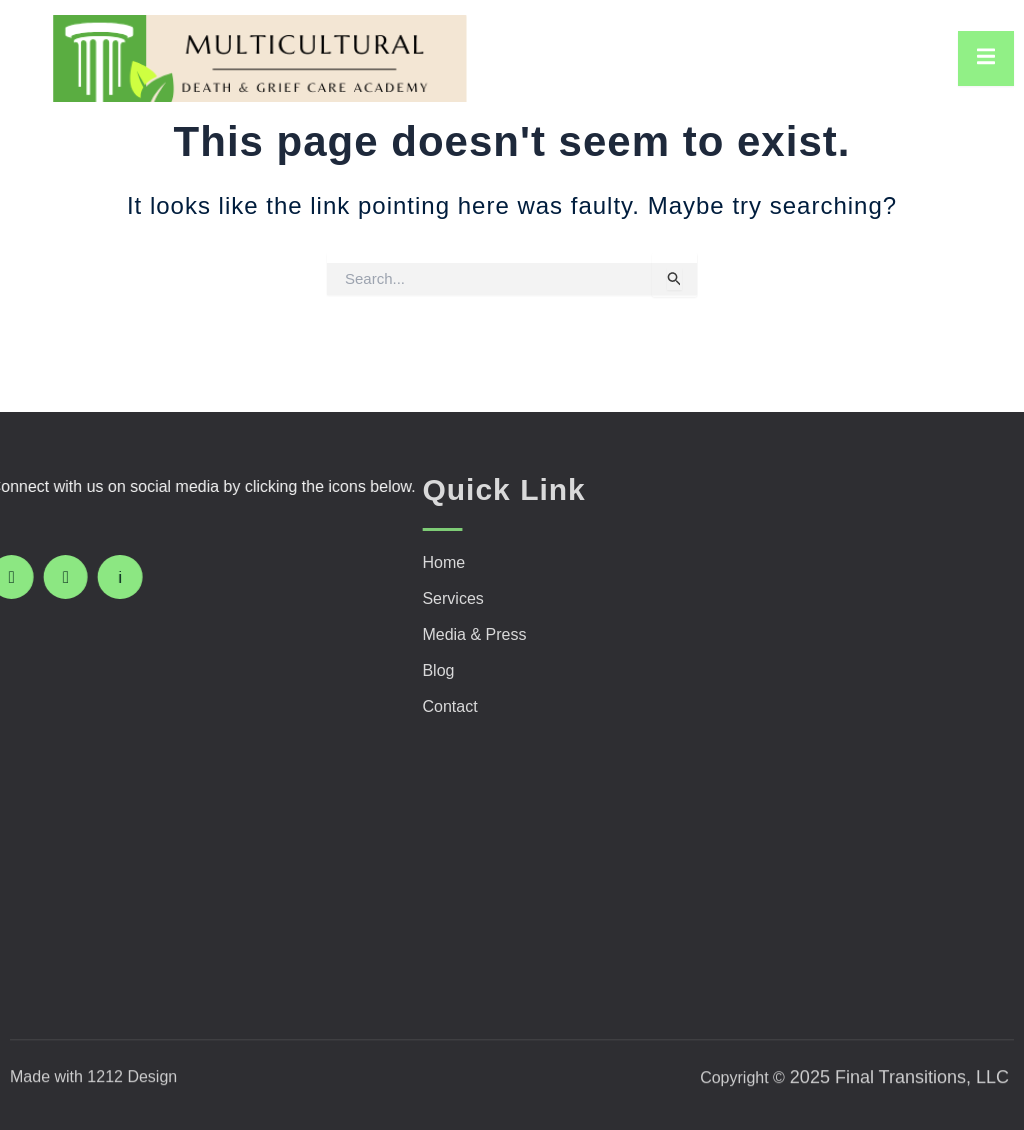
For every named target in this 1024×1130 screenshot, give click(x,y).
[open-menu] (986, 58)
